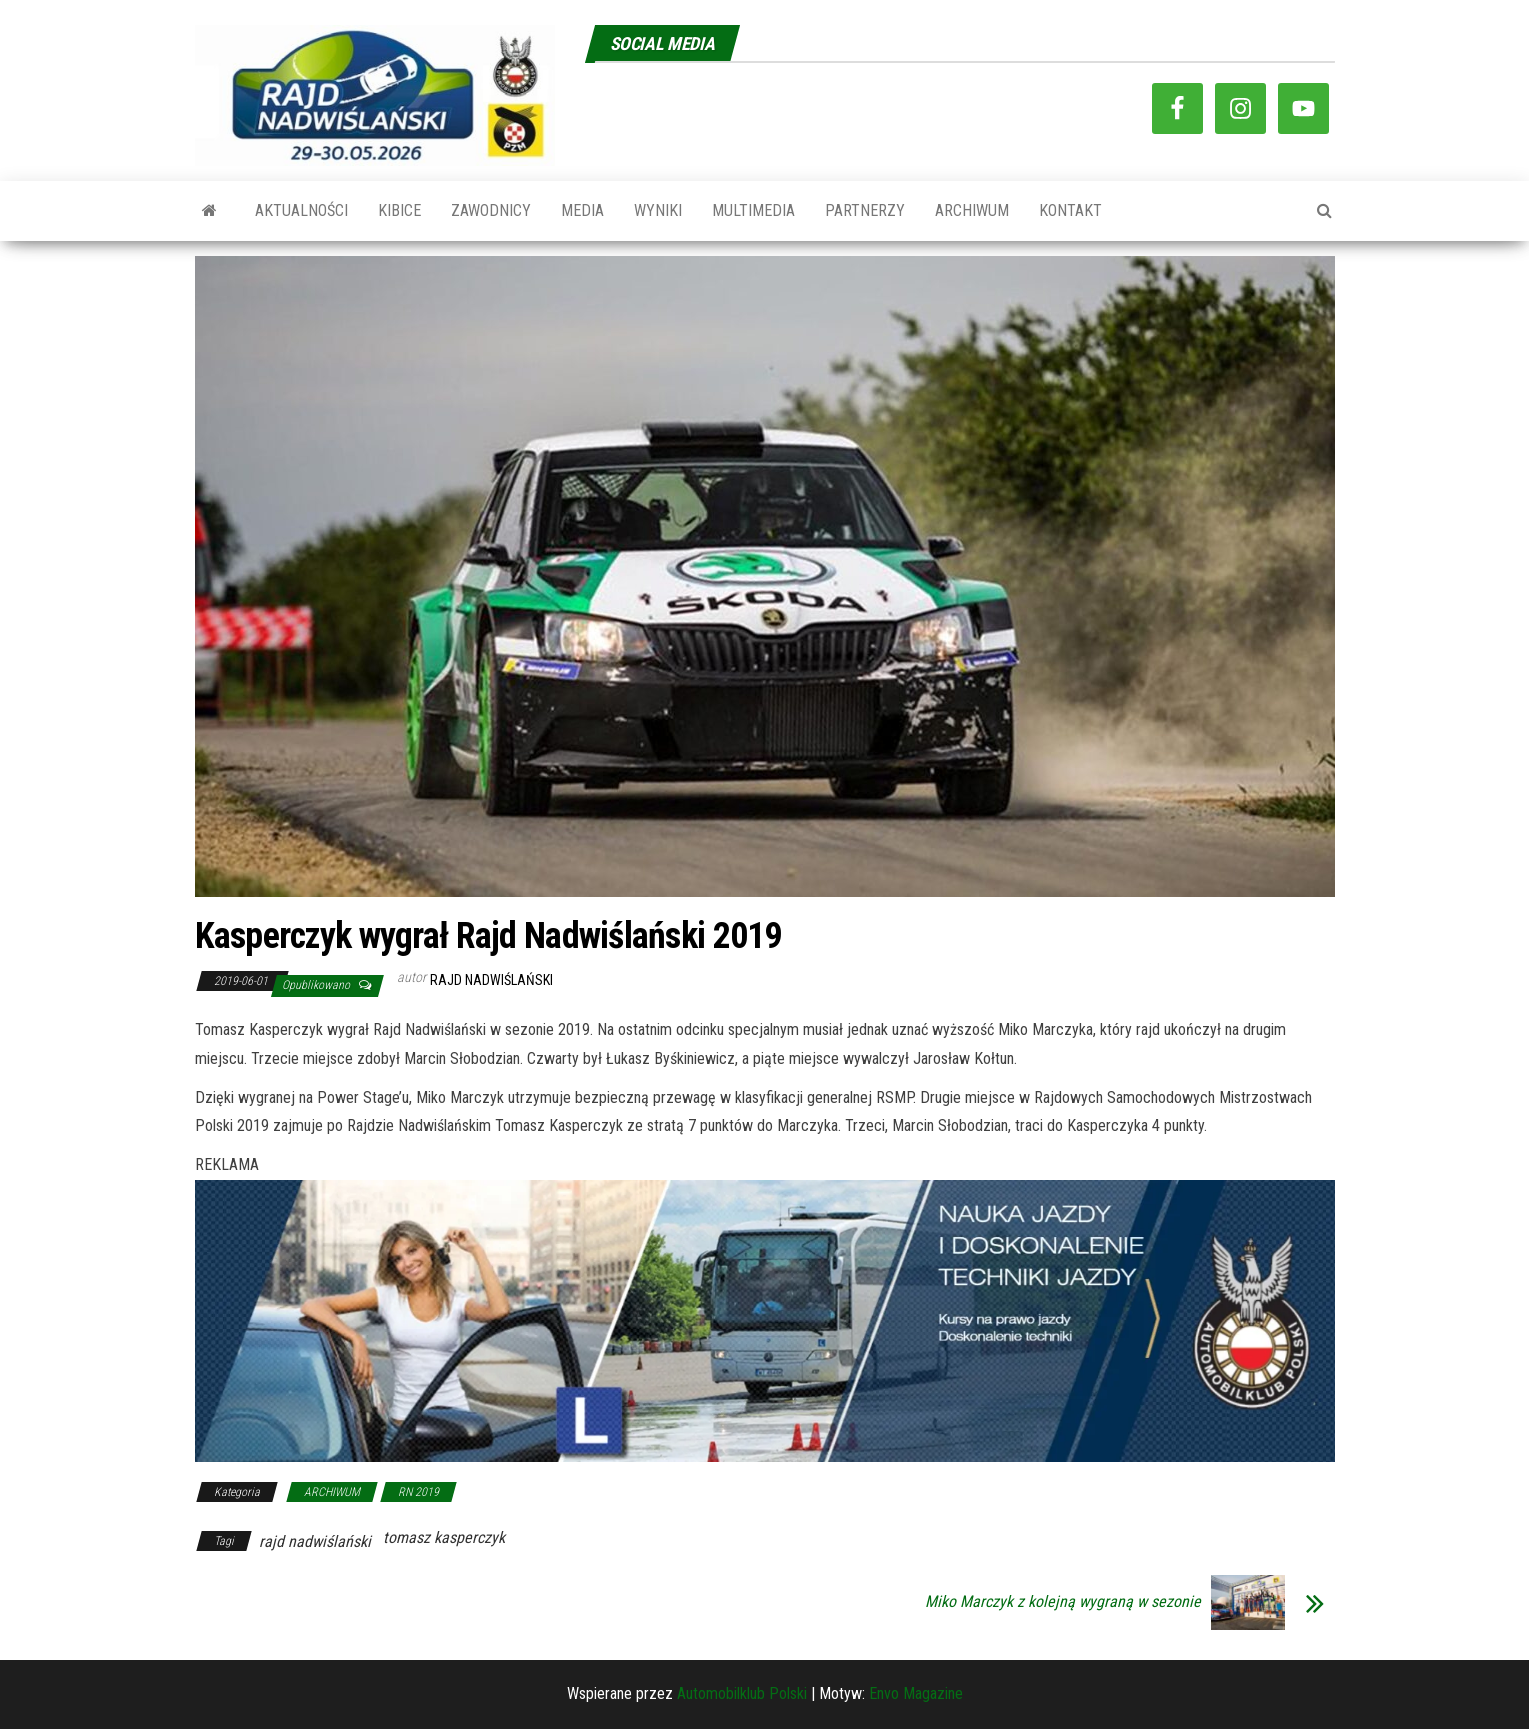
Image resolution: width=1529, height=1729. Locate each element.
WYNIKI (658, 210)
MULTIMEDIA (753, 210)
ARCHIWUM (972, 210)
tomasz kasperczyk (444, 1537)
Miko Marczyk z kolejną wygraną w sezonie (1063, 1602)
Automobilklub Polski (742, 1693)
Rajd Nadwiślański (491, 980)
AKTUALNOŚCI (301, 210)
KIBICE (399, 210)
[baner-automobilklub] (765, 1319)
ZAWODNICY (491, 210)
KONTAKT (1070, 210)
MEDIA (582, 210)
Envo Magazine (916, 1693)
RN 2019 (418, 1492)
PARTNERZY (865, 210)
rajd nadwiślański (315, 1541)
